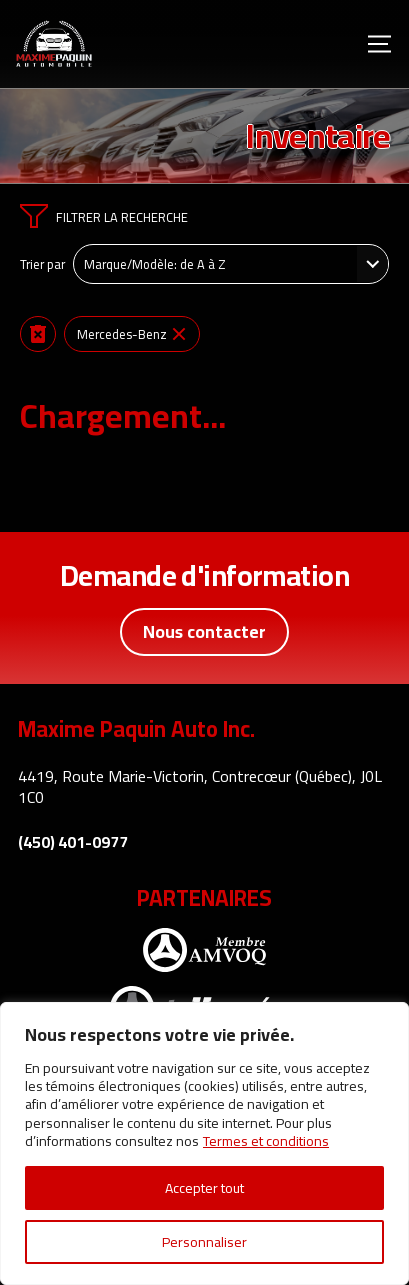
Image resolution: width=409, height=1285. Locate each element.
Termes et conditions (266, 1141)
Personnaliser (204, 1242)
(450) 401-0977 (73, 842)
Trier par (42, 264)
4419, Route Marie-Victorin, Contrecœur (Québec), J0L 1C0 (200, 786)
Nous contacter (204, 631)
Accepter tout (204, 1188)
